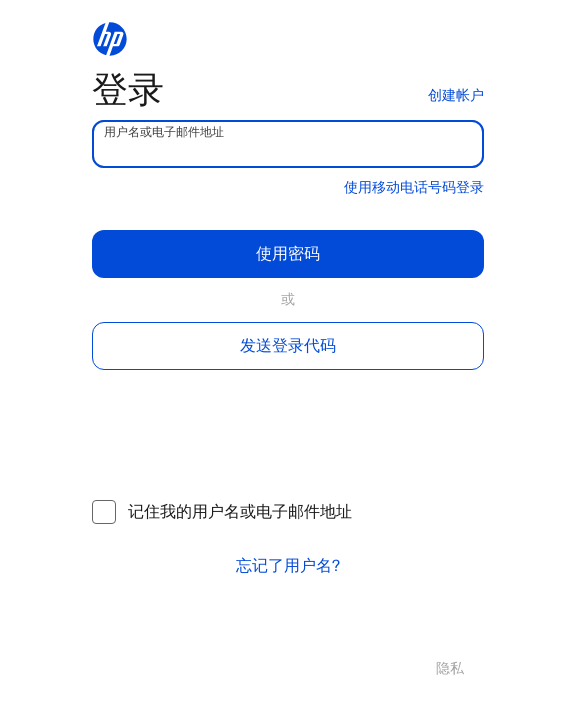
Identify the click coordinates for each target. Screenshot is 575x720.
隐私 (450, 668)
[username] (288, 144)
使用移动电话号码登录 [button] (414, 187)
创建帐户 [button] (456, 95)
